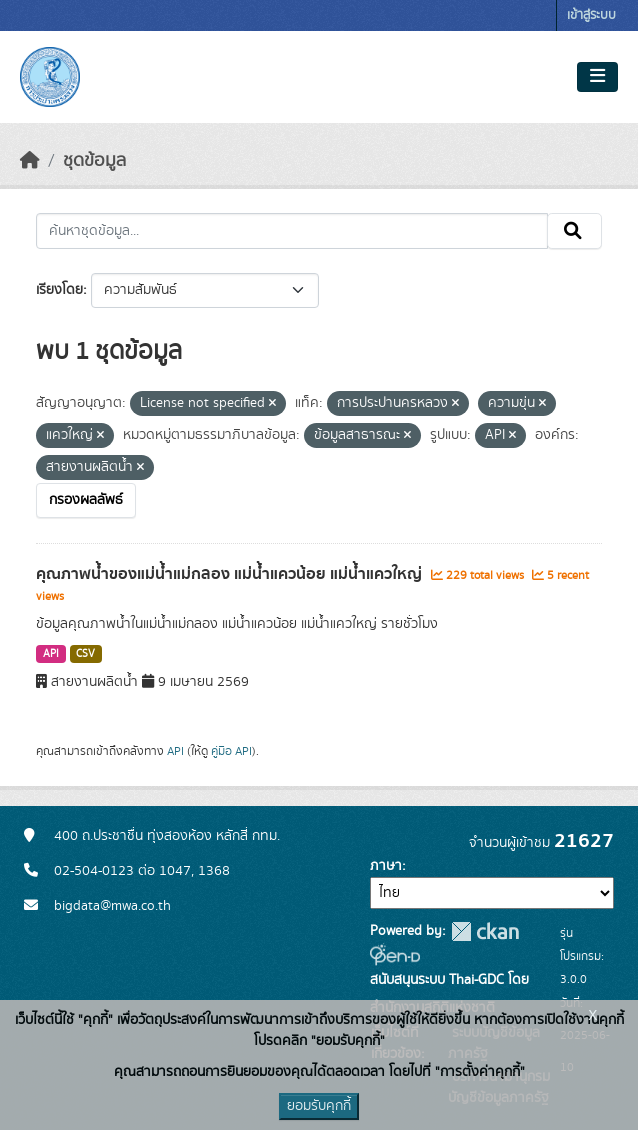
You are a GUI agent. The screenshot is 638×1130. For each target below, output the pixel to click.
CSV (85, 654)
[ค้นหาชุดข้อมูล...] (292, 231)
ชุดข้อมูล (94, 161)
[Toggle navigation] (597, 77)
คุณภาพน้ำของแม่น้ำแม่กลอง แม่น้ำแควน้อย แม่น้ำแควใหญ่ (231, 574)
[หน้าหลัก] (30, 161)
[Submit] (574, 231)
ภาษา (386, 866)
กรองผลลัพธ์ (86, 500)
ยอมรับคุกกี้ (319, 1106)
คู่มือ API (231, 751)
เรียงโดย (59, 290)
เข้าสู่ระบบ (591, 15)
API (51, 654)
